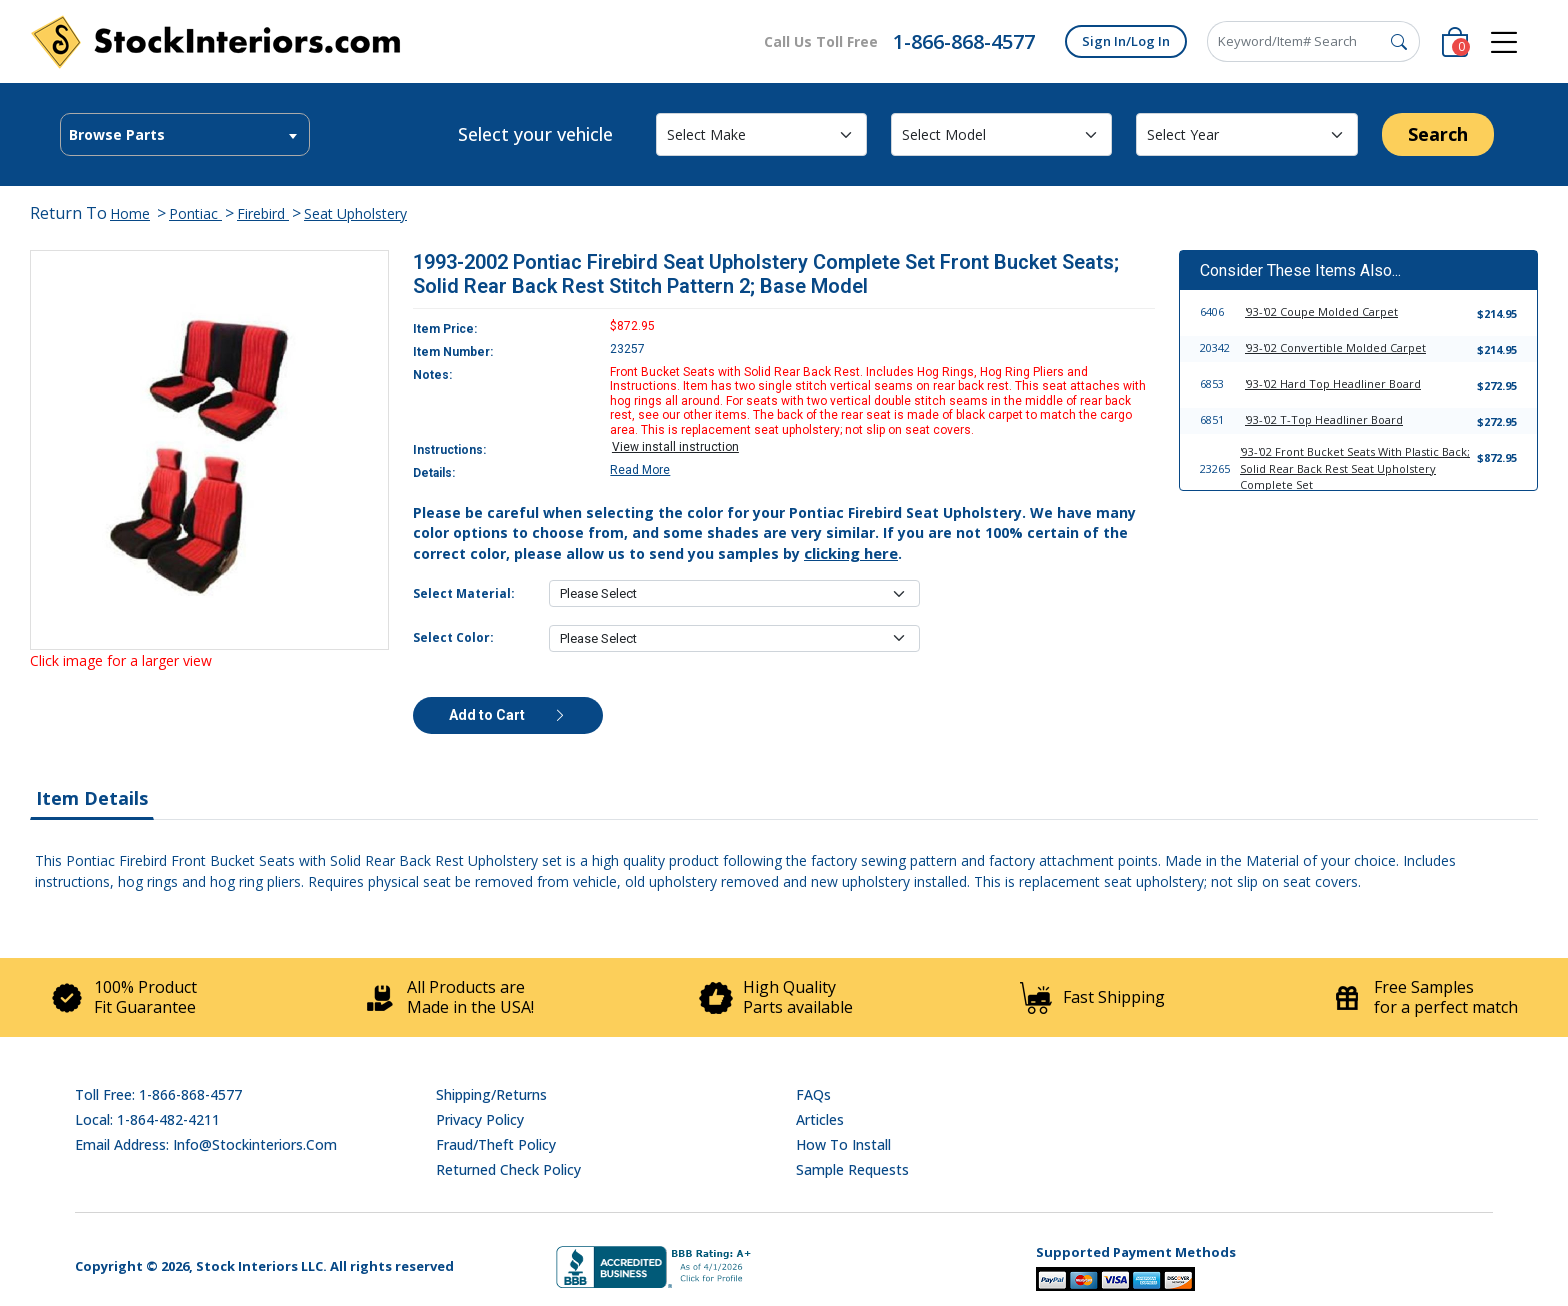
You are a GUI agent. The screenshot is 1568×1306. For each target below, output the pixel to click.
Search (1438, 134)
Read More (640, 470)
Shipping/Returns (491, 1094)
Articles (820, 1119)
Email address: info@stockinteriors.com (206, 1144)
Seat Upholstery (355, 213)
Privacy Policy (480, 1119)
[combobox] (185, 134)
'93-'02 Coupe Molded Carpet (1321, 311)
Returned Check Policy (508, 1169)
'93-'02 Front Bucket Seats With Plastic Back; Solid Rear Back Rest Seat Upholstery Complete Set (1355, 468)
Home (130, 213)
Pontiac (195, 213)
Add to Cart (508, 715)
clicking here (851, 553)
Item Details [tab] (92, 798)
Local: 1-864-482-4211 (147, 1119)
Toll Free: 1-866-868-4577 (158, 1094)
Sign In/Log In (1126, 41)
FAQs (813, 1094)
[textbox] (185, 135)
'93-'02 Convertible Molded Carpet (1335, 347)
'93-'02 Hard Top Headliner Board (1333, 383)
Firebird (263, 213)
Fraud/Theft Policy (496, 1144)
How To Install (843, 1144)
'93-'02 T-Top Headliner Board (1324, 419)
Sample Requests (852, 1169)
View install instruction (675, 447)
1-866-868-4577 (964, 41)
